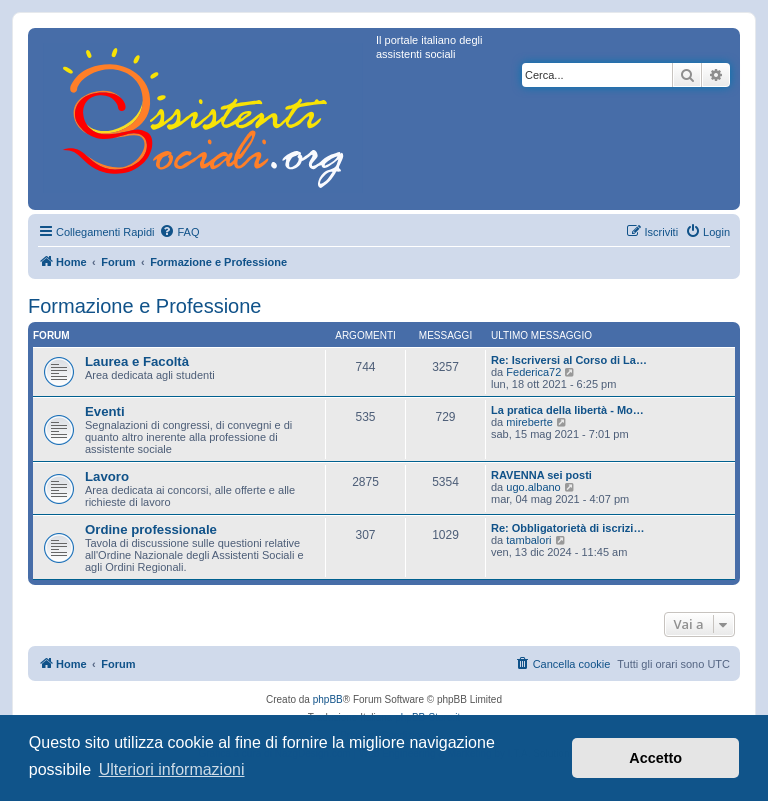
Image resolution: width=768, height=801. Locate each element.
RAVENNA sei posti (541, 475)
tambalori (528, 540)
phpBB (328, 699)
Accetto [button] (655, 758)
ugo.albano (533, 487)
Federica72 (533, 372)
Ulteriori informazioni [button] (172, 769)
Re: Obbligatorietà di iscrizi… (567, 528)
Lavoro (107, 476)
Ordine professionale (151, 529)
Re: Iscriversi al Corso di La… (569, 360)
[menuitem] (179, 232)
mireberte (529, 422)
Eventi (105, 411)
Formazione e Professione (144, 306)
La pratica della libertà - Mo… (567, 410)
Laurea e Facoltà (137, 361)
